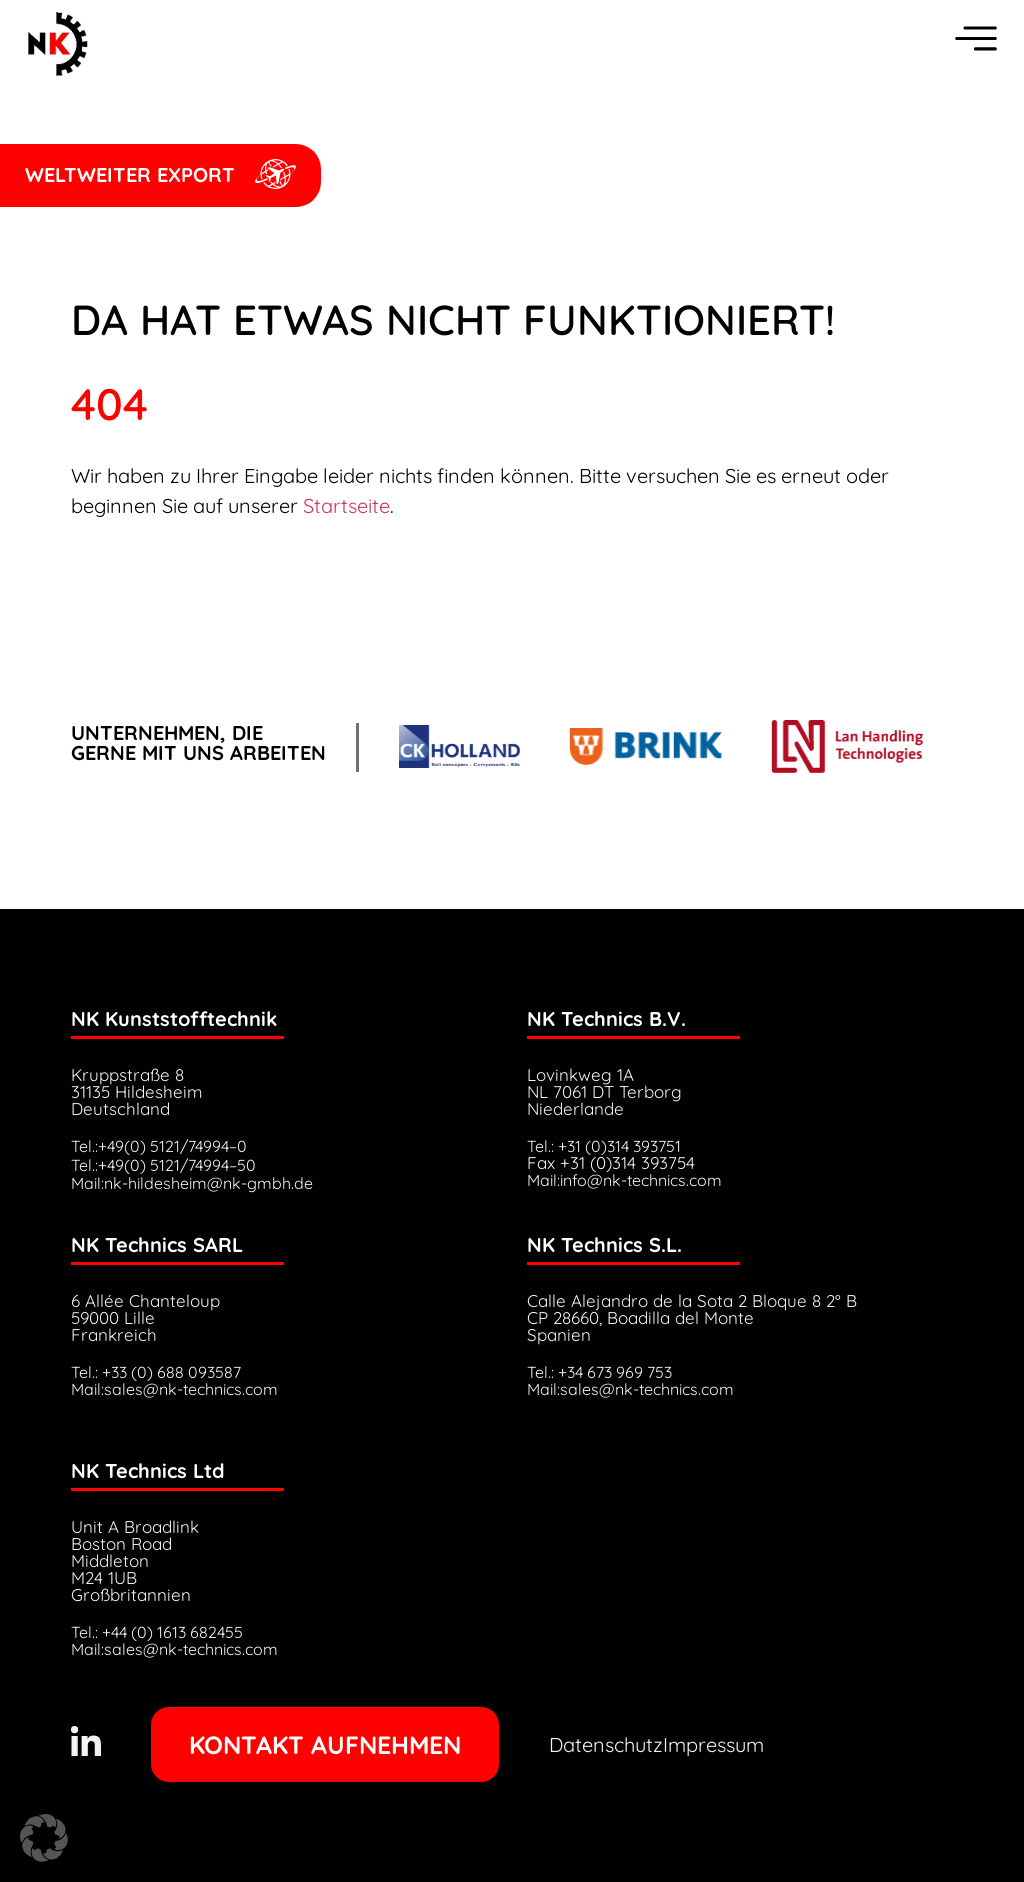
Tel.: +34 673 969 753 (599, 1372)
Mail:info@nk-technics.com (624, 1180)
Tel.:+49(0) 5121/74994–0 (159, 1146)
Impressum (713, 1744)
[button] (44, 1838)
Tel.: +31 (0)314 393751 (604, 1146)
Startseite (346, 505)
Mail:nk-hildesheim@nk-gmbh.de (192, 1183)
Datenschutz (606, 1744)
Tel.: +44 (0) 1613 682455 (157, 1632)
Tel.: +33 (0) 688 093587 (156, 1372)
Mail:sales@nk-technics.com (174, 1389)
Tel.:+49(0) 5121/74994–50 (163, 1165)
